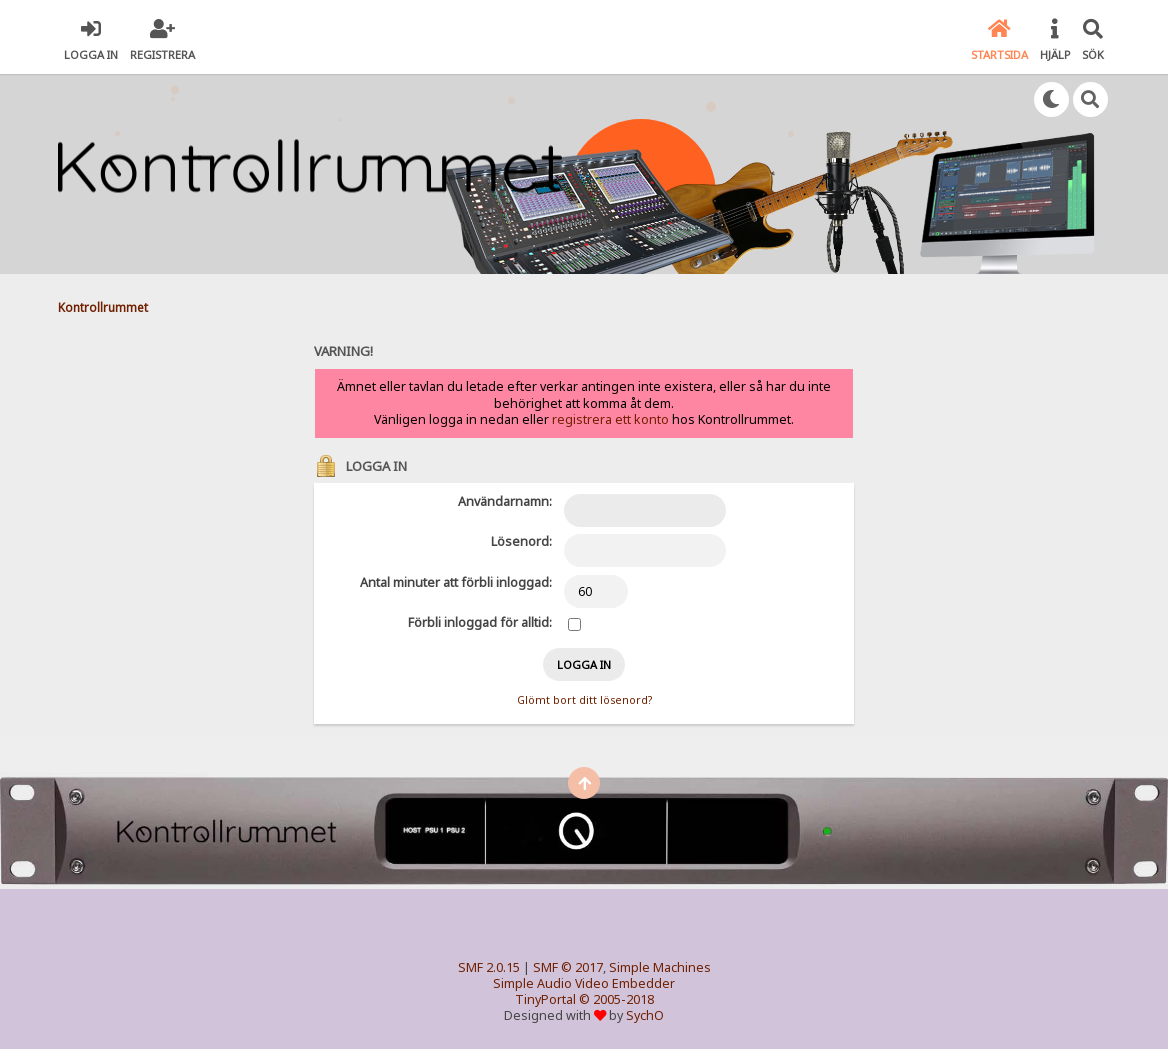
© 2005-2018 (616, 999)
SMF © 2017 (568, 967)
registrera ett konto (610, 419)
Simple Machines (660, 967)
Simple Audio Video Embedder (584, 983)
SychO (645, 1015)
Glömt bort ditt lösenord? (584, 700)
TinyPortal (545, 999)
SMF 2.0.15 (489, 967)
